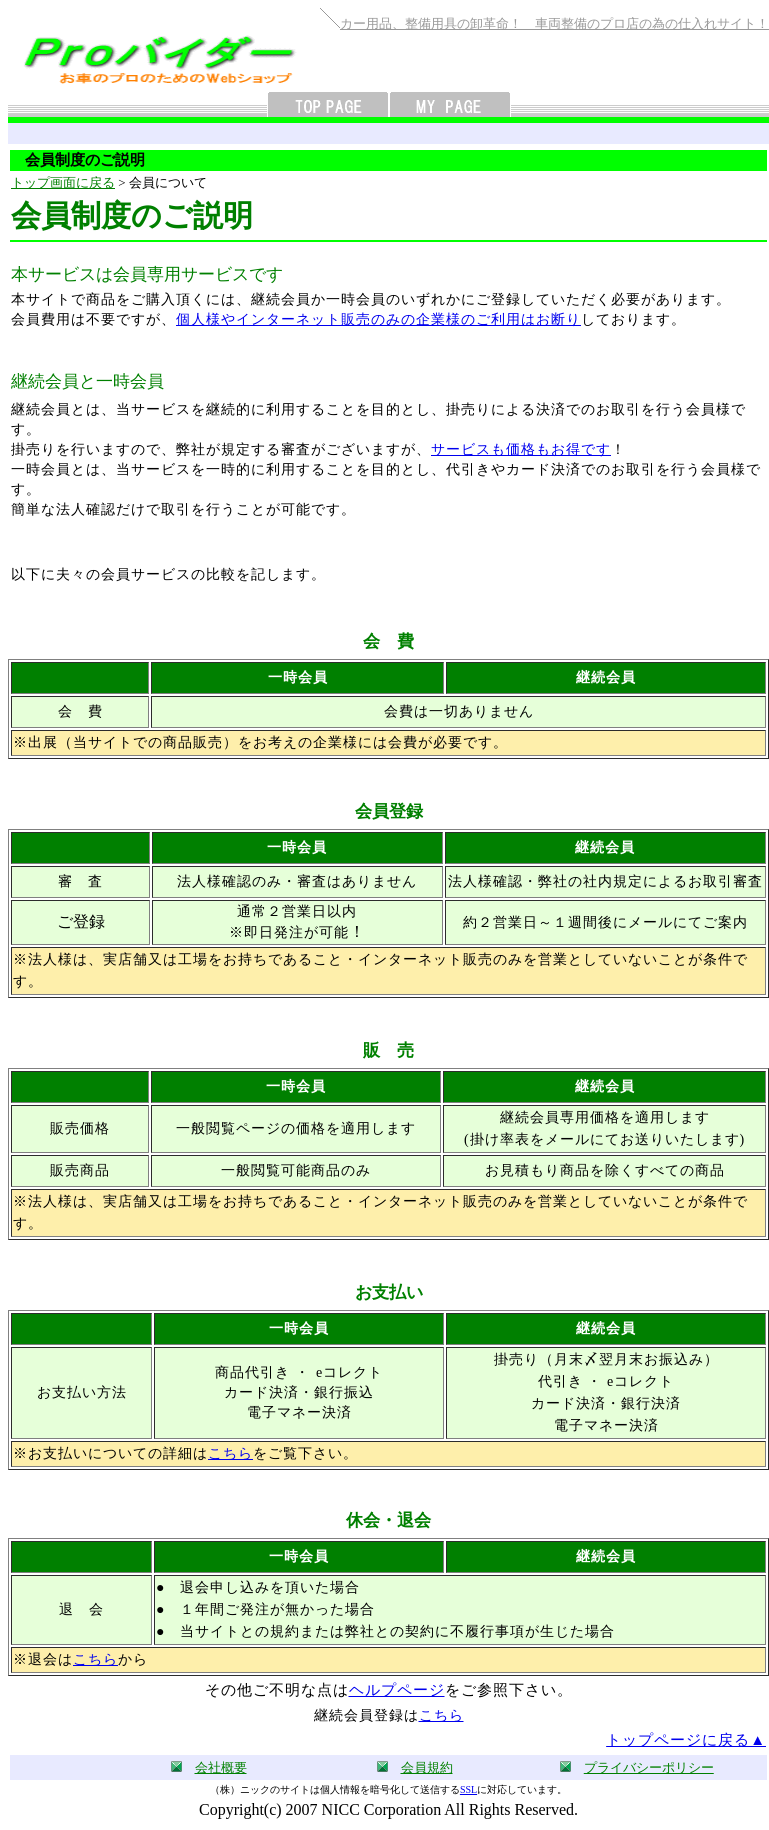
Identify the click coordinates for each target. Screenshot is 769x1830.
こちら (230, 1453)
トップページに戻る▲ (686, 1740)
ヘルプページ (397, 1690)
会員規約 (427, 1767)
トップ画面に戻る (63, 182)
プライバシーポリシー (649, 1767)
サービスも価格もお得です (521, 449)
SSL (468, 1789)
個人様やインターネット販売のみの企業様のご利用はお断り (378, 319)
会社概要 (221, 1767)
